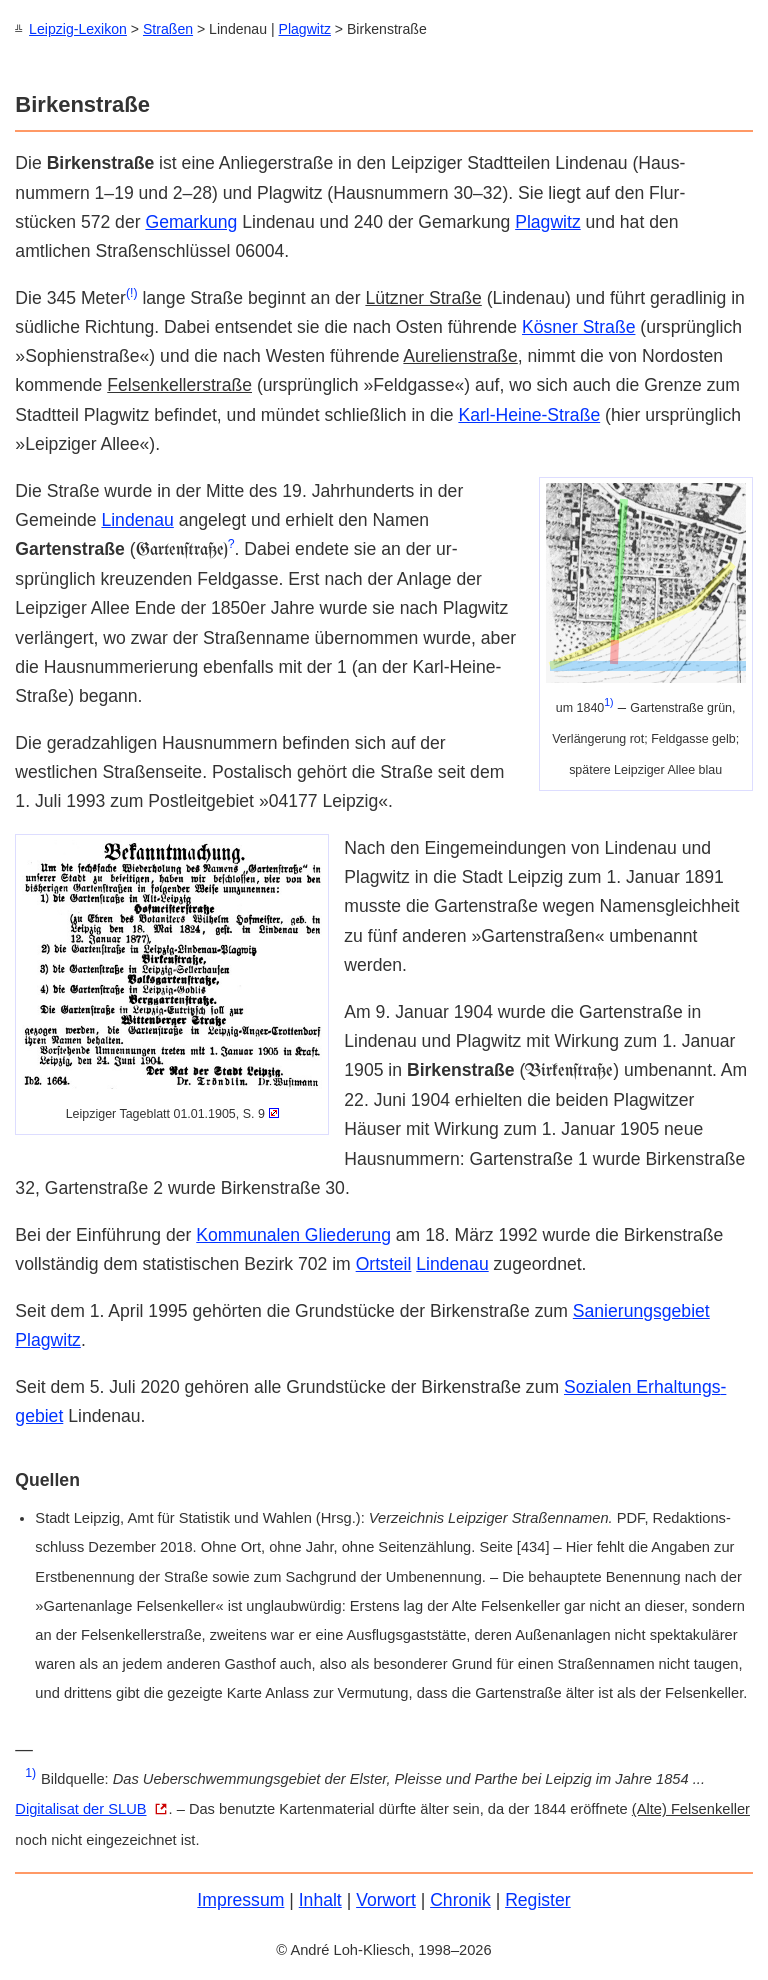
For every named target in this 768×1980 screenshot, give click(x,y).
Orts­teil (384, 1263)
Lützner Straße (423, 297)
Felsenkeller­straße (179, 384)
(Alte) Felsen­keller (691, 1808)
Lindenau (137, 519)
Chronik (460, 1899)
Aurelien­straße (460, 355)
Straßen (168, 29)
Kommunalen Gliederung (293, 1234)
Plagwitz (305, 29)
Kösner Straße (578, 326)
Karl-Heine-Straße (529, 414)
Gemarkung (191, 221)
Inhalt (320, 1899)
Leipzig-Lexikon (78, 29)
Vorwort (386, 1899)
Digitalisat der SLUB (80, 1808)
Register (538, 1899)
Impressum (240, 1899)
